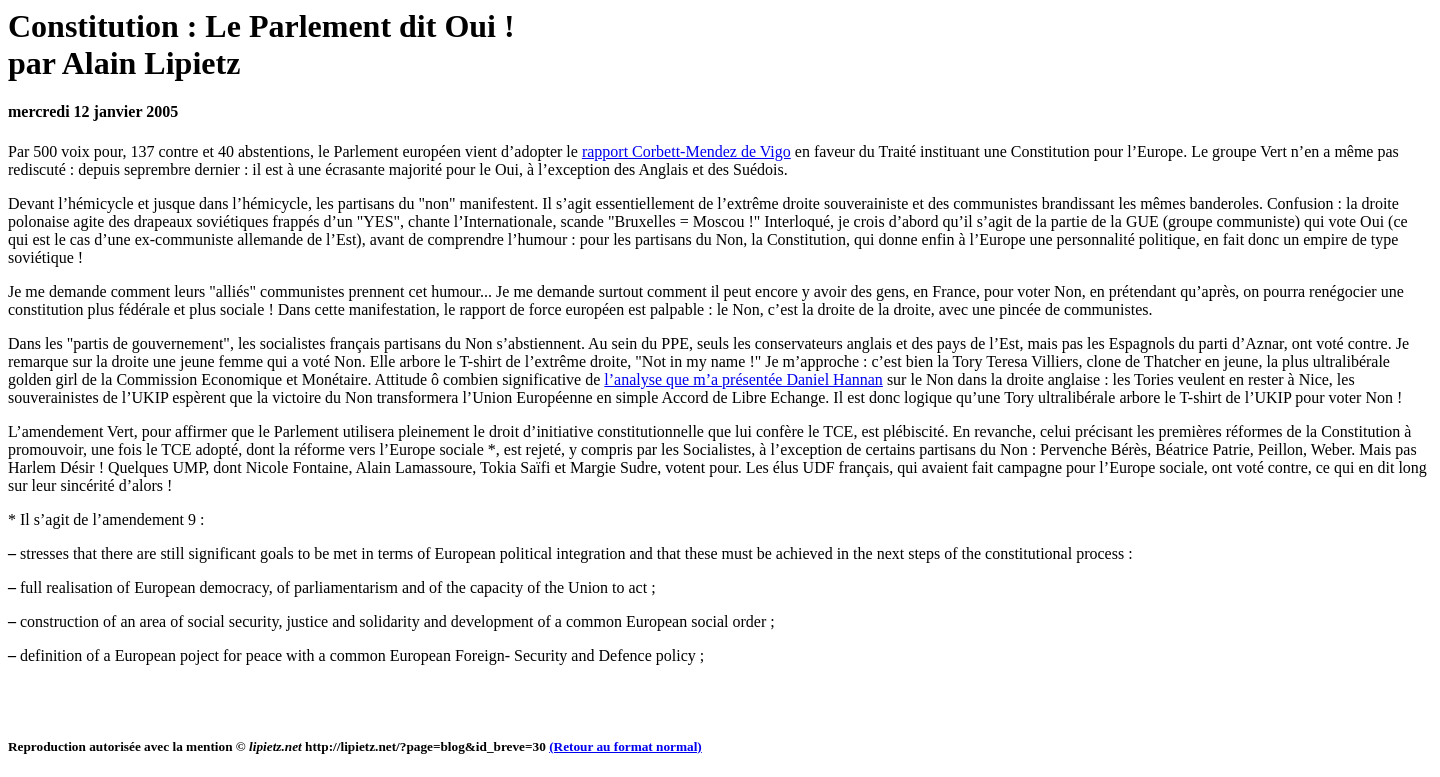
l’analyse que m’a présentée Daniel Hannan (743, 379)
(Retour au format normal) (625, 746)
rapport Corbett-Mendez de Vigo (686, 151)
